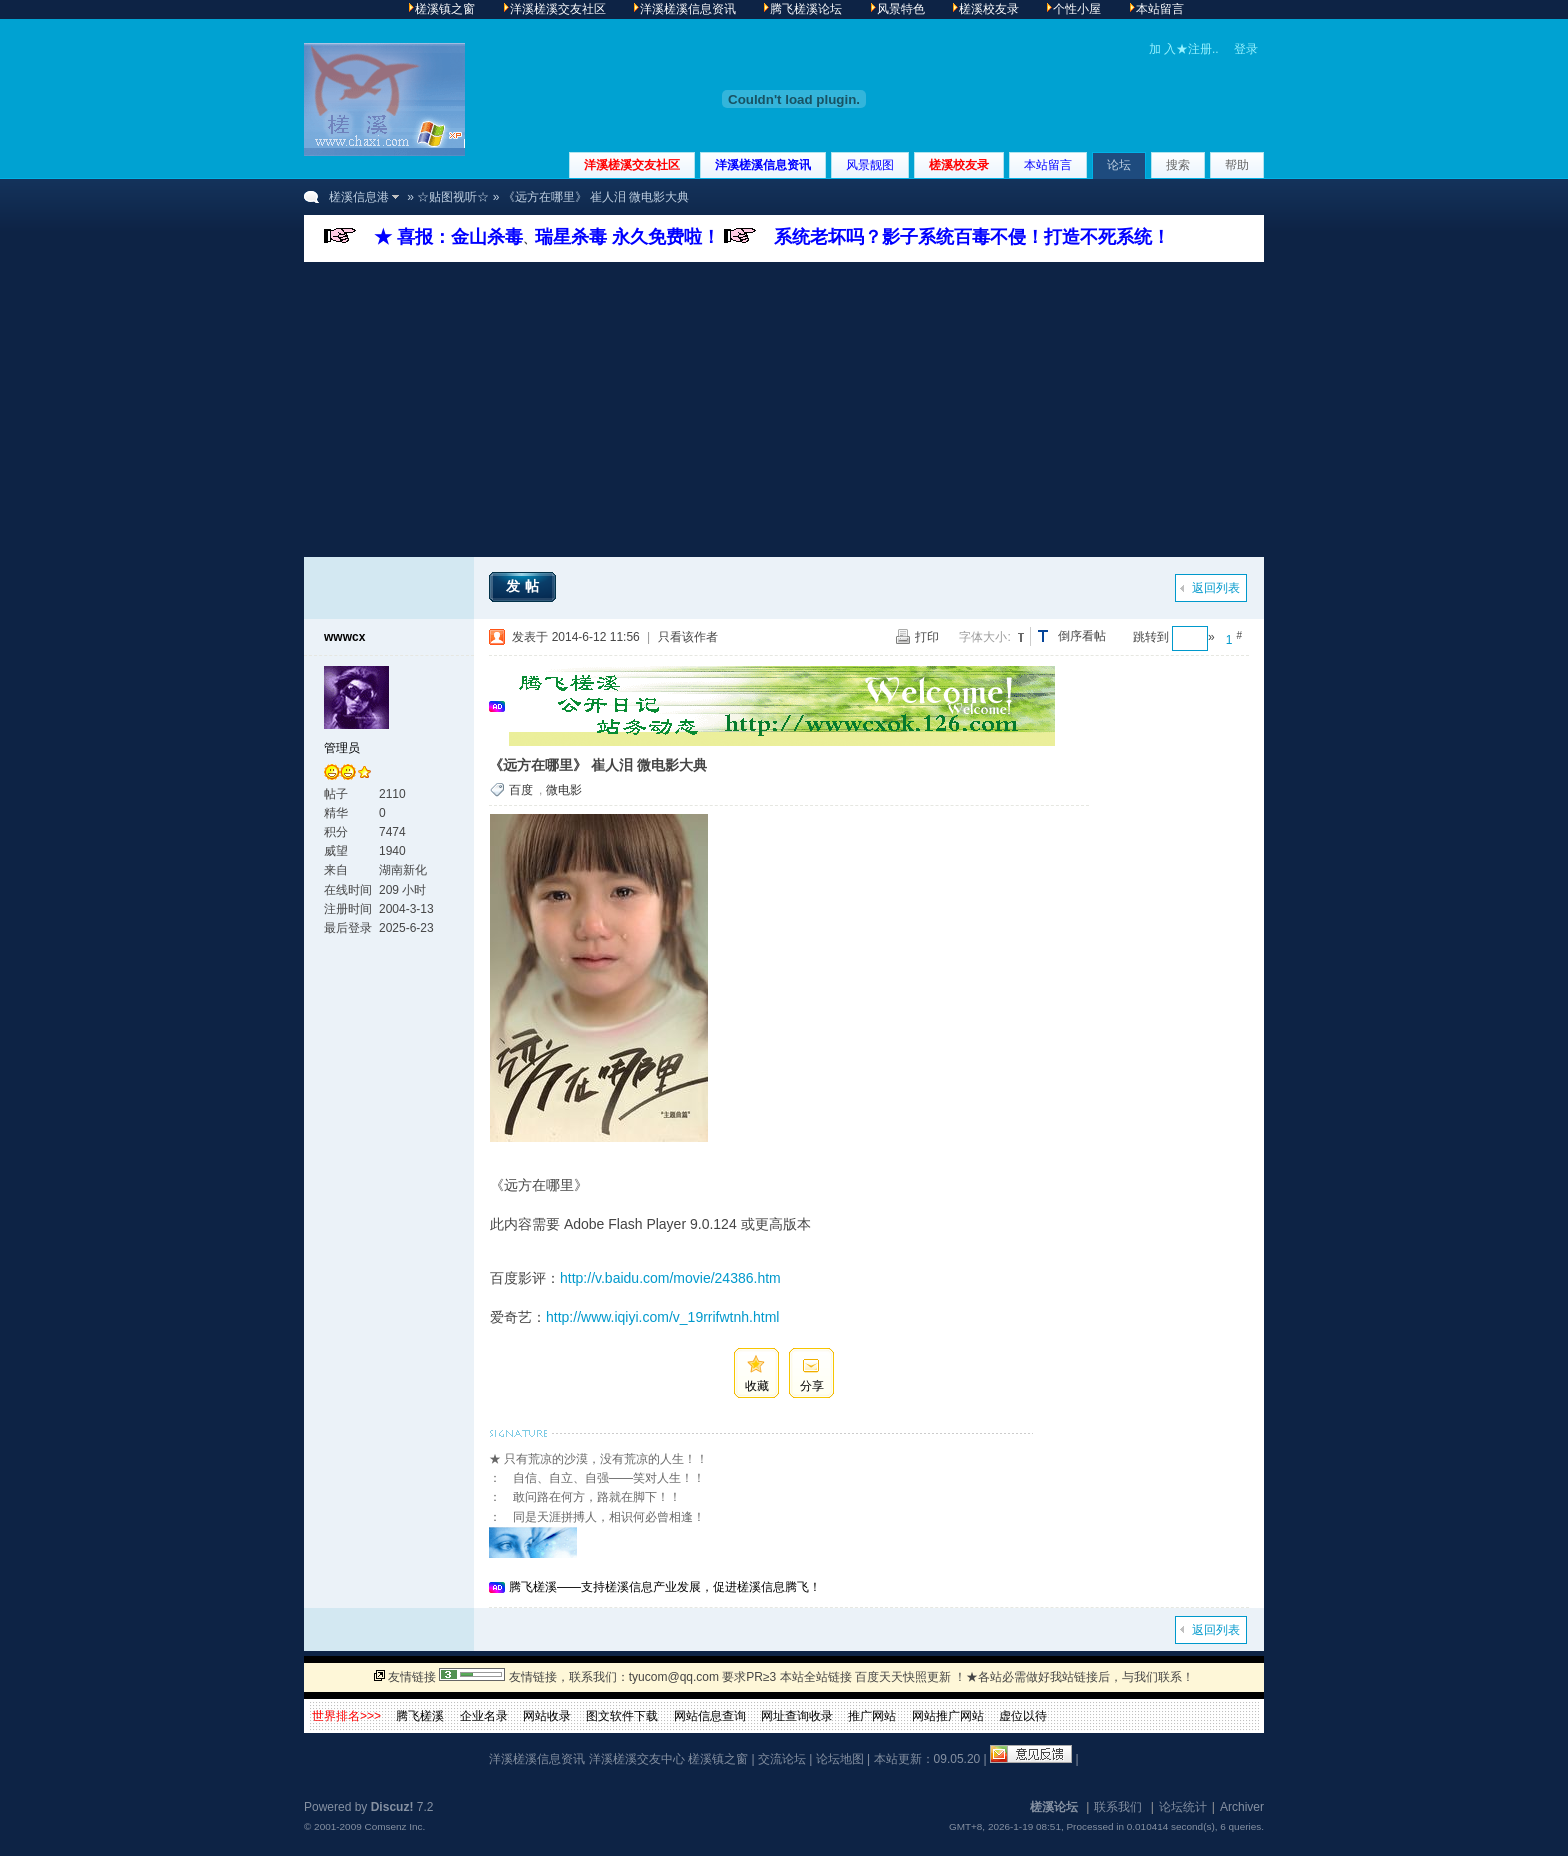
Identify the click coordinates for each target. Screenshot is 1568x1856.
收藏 (757, 1386)
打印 (927, 637)
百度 (521, 790)
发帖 (525, 586)
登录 (1246, 49)
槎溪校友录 (959, 165)
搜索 (1178, 165)
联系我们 (1118, 1807)
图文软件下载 (622, 1716)
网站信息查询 (710, 1716)
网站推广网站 (948, 1716)
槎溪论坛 (1054, 1807)
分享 (812, 1386)
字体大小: (984, 637)
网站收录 (547, 1716)
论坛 (1119, 165)
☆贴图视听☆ (453, 197)
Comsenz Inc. (394, 1826)
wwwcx (344, 637)
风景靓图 (870, 165)
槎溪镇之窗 (718, 1759)
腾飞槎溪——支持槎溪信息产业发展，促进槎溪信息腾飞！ (665, 1587)
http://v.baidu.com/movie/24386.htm (670, 1278)
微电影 (564, 790)
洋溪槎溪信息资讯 (763, 165)
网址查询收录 (797, 1716)
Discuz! (392, 1807)
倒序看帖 (1082, 636)
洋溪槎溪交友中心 (637, 1759)
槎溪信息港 (359, 197)
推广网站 (872, 1716)
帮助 (1237, 165)
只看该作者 (688, 637)
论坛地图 (840, 1759)
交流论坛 (782, 1759)
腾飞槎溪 (420, 1716)
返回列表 (1216, 588)
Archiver (1242, 1807)
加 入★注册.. (1184, 49)
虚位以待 (1023, 1716)
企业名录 (484, 1716)
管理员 (342, 748)
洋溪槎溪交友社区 (632, 165)
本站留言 (1048, 165)
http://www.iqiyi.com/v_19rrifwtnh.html (662, 1317)
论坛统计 (1183, 1807)
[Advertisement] (784, 412)
